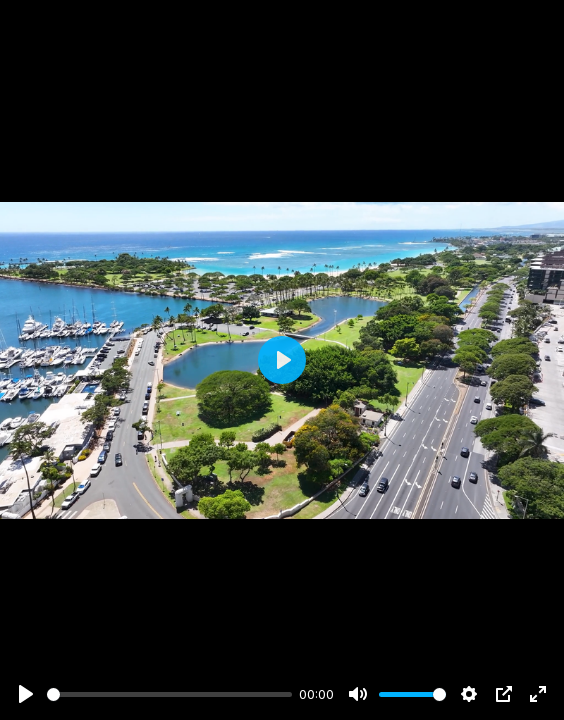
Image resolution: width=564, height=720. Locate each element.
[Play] (26, 694)
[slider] (169, 694)
